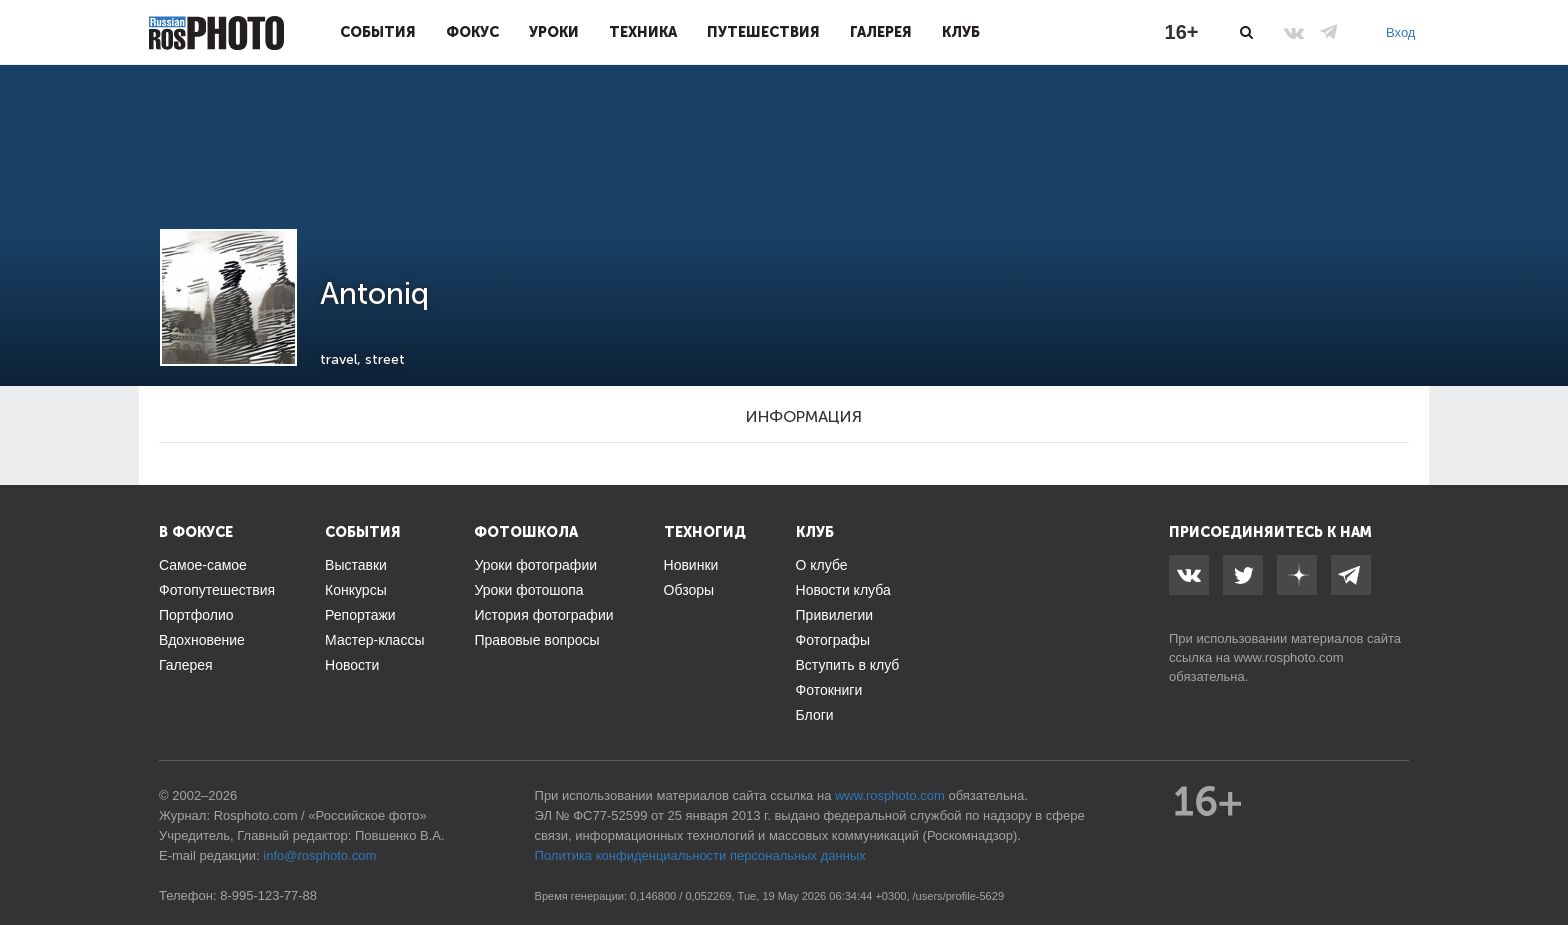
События (378, 32)
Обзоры (689, 590)
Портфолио (196, 615)
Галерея (881, 32)
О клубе (822, 565)
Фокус (472, 32)
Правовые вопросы (536, 640)
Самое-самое (203, 565)
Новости (352, 665)
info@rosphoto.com (319, 855)
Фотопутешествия (217, 590)
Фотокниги (829, 690)
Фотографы (833, 640)
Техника (643, 32)
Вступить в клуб (848, 665)
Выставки (356, 565)
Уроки (554, 32)
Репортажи (360, 615)
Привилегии (835, 615)
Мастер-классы (374, 640)
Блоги (815, 715)
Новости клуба (843, 590)
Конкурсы (356, 590)
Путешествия (763, 32)
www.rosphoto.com (1289, 657)
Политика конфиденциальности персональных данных (700, 855)
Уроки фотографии (535, 565)
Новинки (691, 565)
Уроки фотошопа (528, 590)
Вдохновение (202, 640)
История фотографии (543, 615)
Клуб (961, 32)
